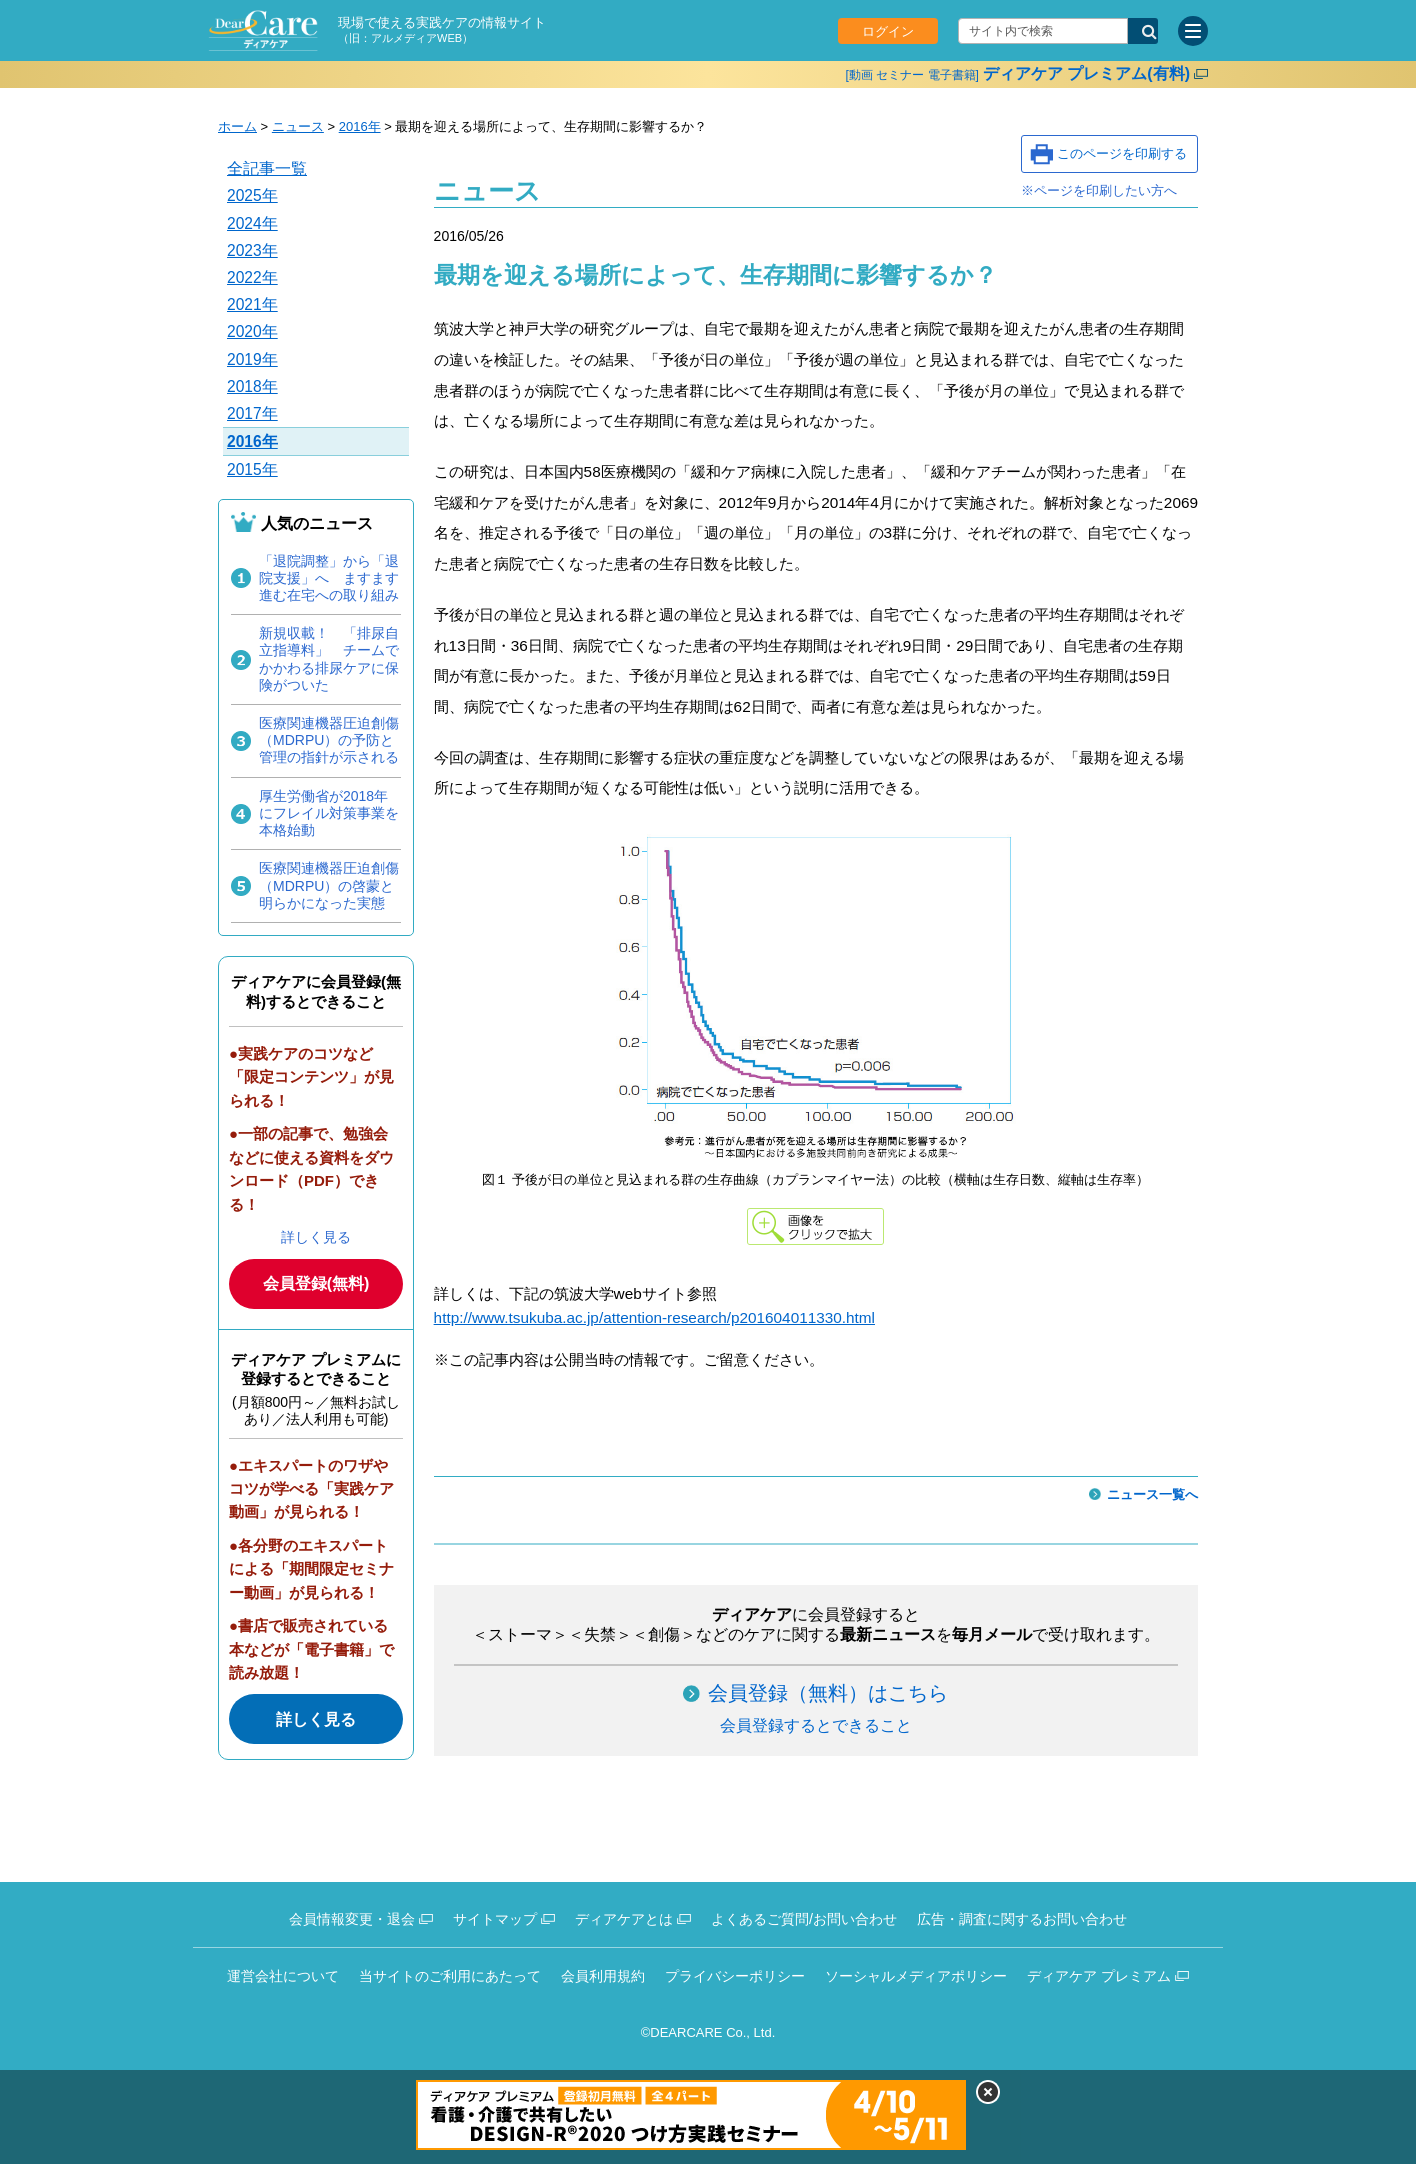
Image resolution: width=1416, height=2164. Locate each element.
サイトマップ (495, 1919)
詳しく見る (316, 1237)
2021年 (252, 304)
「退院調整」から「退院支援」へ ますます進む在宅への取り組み (329, 578)
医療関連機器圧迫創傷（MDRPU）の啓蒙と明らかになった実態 (329, 885)
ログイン (888, 31)
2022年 (252, 277)
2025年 (252, 195)
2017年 (252, 413)
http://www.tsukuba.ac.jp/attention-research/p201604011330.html (654, 1317)
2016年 (360, 126)
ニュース (298, 126)
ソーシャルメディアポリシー (916, 1976)
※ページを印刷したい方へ (1099, 190)
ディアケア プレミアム (1099, 1976)
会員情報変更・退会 (352, 1919)
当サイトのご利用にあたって (450, 1976)
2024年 (252, 223)
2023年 (252, 250)
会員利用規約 (603, 1976)
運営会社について (283, 1976)
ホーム (237, 126)
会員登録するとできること (816, 1725)
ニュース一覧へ (1152, 1494)
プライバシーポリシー (735, 1976)
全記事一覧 (267, 168)
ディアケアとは (624, 1919)
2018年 (252, 386)
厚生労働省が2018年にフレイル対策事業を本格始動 (329, 813)
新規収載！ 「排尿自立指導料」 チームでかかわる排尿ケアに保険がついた (329, 659)
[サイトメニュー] (1193, 31)
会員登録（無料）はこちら (828, 1693)
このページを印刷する (1122, 153)
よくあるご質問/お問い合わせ (804, 1919)
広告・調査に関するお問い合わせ (1022, 1919)
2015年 (252, 469)
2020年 (252, 331)
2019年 (252, 359)
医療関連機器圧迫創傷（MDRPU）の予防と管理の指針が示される (329, 740)
